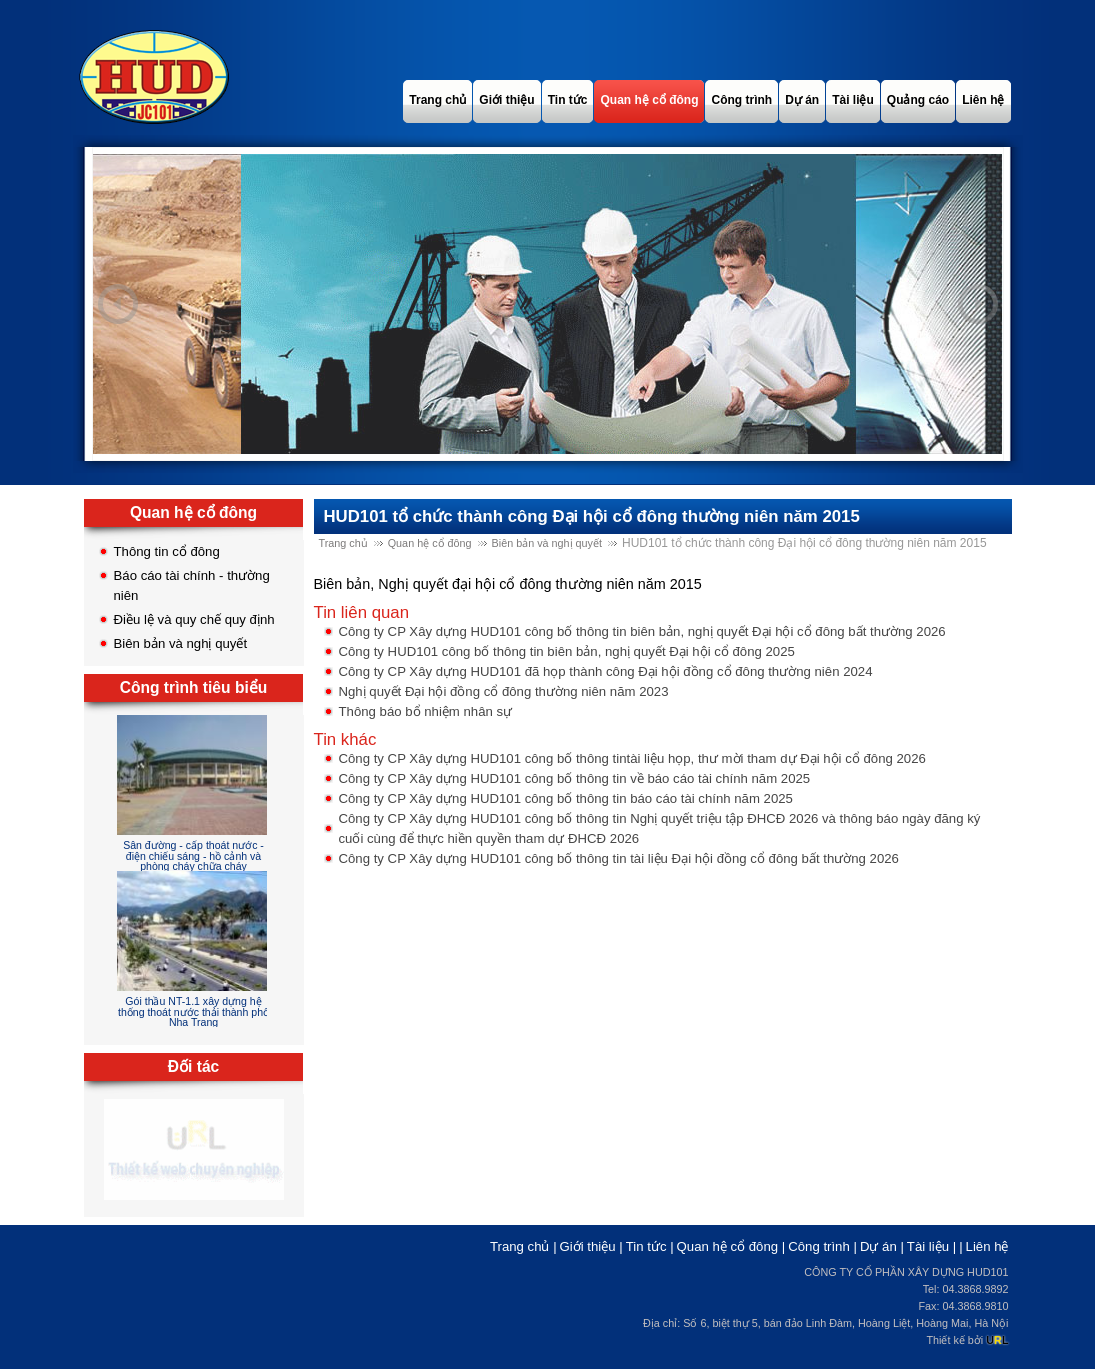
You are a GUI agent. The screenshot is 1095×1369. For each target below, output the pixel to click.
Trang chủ (343, 543)
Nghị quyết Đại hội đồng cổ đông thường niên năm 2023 (504, 691)
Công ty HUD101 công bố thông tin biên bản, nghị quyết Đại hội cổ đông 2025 (567, 651)
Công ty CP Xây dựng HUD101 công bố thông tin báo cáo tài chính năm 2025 (566, 798)
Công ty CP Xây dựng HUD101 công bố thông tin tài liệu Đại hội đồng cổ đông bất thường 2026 (619, 858)
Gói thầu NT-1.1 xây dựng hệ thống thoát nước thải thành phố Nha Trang (193, 1011)
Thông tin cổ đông (167, 551)
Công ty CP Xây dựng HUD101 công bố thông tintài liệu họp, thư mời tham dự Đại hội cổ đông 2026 (632, 758)
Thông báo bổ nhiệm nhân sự (426, 711)
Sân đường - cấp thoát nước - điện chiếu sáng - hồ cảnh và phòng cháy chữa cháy (193, 855)
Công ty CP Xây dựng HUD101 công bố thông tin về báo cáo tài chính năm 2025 (575, 778)
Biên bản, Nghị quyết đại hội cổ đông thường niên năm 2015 (508, 584)
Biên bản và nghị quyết (181, 643)
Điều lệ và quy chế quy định (194, 619)
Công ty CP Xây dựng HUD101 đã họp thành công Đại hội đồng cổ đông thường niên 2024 (606, 671)
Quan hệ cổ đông (430, 543)
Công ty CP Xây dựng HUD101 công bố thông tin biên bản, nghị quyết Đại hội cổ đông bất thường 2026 (642, 631)
